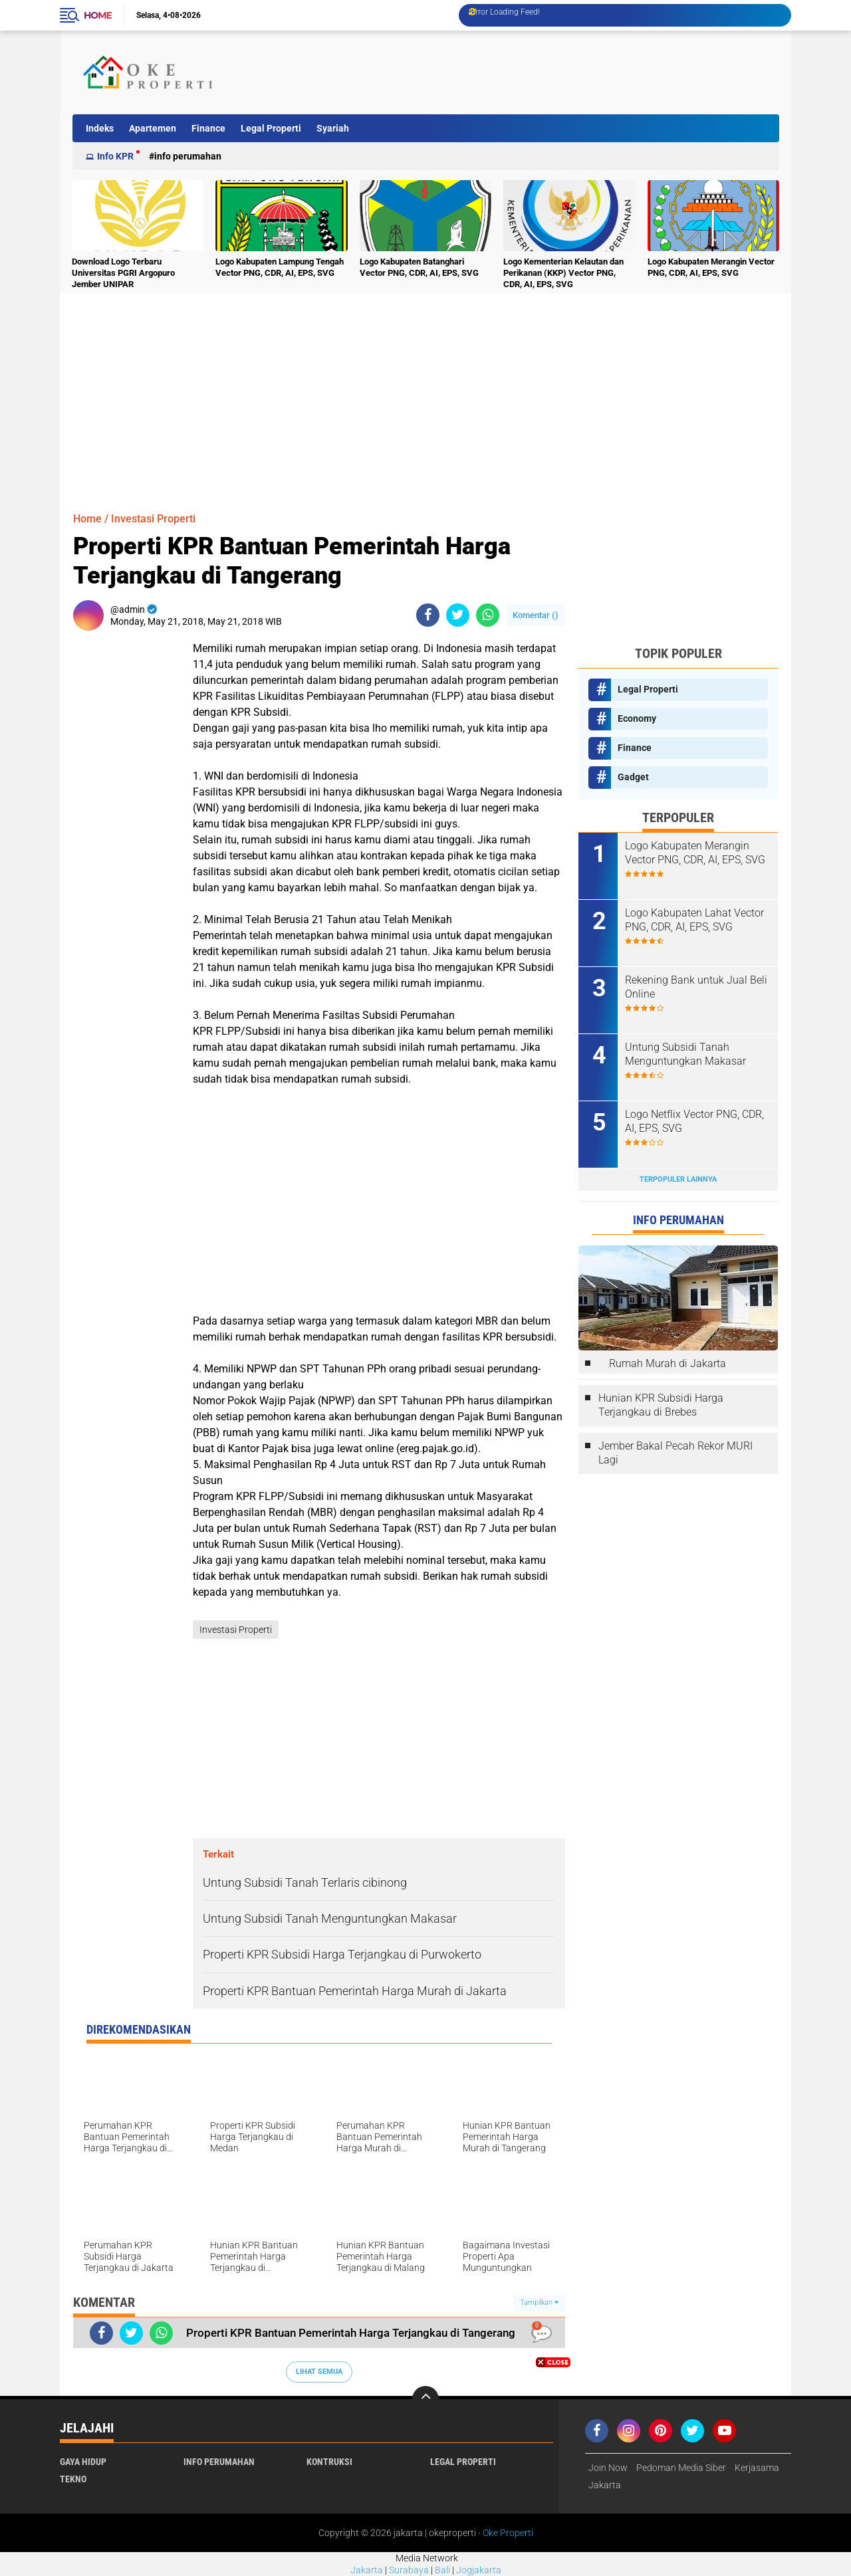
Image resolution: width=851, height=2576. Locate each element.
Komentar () (535, 615)
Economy (637, 718)
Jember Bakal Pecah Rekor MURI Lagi (675, 1453)
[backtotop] (425, 2399)
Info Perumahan (187, 156)
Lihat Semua (319, 2371)
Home (98, 15)
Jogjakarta (478, 2570)
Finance (208, 128)
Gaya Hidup (83, 2461)
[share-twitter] (457, 615)
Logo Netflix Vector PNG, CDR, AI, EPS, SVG (694, 1121)
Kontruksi (329, 2461)
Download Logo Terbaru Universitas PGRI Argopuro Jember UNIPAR (123, 273)
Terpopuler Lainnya (678, 1179)
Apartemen (152, 128)
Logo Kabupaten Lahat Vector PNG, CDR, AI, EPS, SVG (694, 920)
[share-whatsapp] (487, 615)
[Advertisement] (534, 72)
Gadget (633, 777)
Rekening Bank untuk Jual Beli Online (696, 987)
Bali (442, 2570)
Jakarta (366, 2570)
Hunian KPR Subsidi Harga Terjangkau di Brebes (660, 1405)
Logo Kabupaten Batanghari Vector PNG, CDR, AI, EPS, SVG (419, 267)
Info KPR (115, 156)
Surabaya (409, 2570)
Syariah (332, 128)
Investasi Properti (153, 518)
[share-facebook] (427, 615)
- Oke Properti (504, 2532)
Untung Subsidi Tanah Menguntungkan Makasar (685, 1054)
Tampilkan (539, 2302)
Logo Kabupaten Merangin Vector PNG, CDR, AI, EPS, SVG (711, 267)
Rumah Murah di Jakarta (667, 1363)
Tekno (73, 2479)
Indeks (100, 128)
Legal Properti (271, 128)
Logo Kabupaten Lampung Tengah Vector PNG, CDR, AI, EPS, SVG (279, 267)
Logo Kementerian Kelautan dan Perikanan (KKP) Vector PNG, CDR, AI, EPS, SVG (563, 273)
